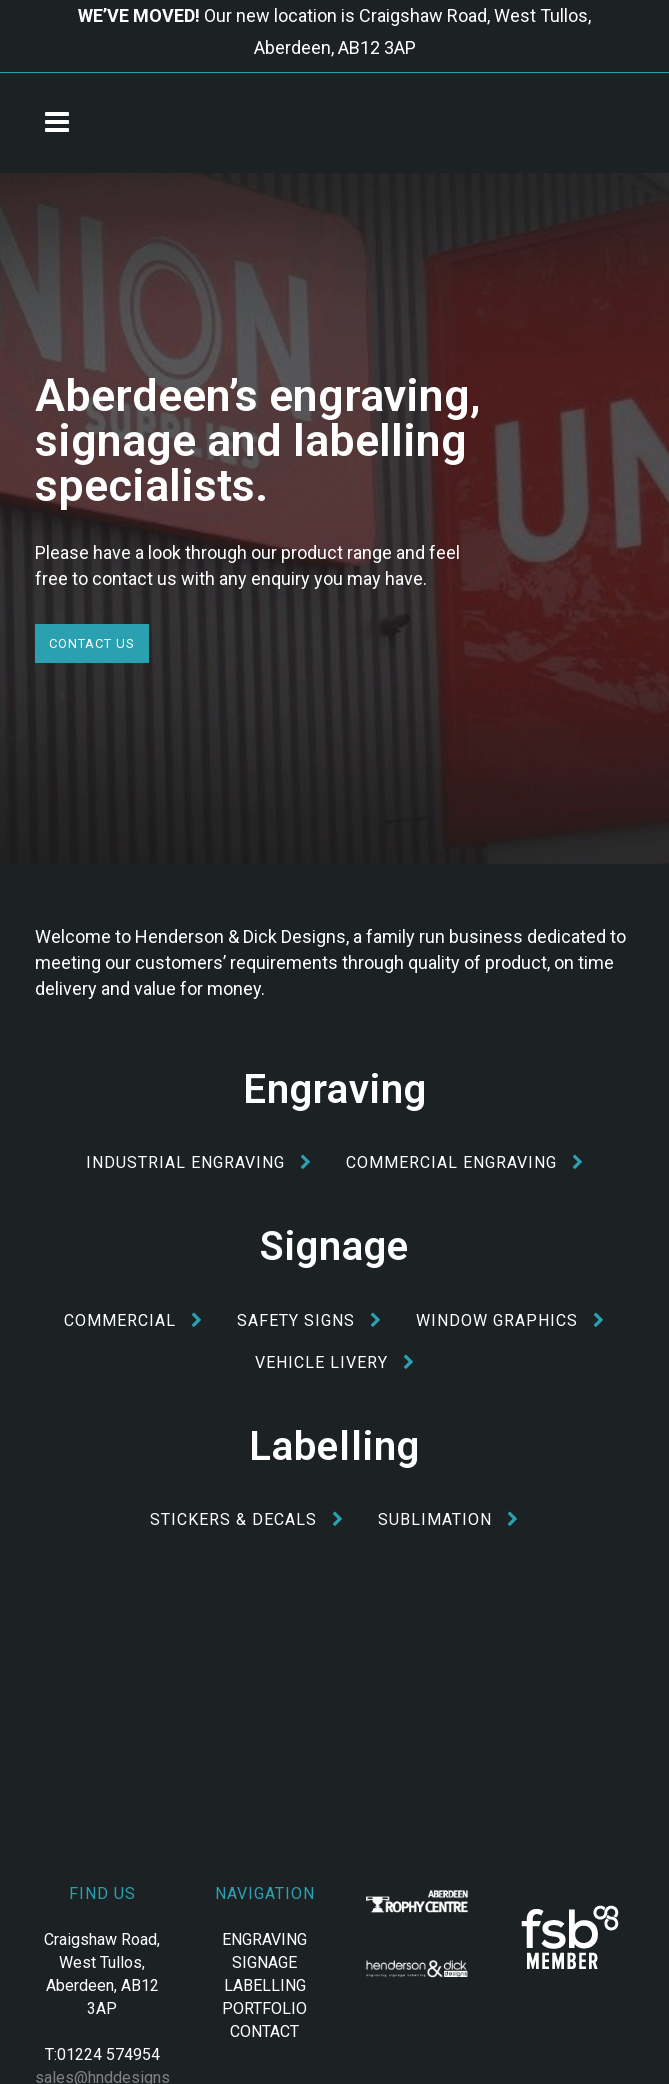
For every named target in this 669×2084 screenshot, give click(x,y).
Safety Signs (309, 1320)
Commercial (133, 1320)
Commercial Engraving (465, 1162)
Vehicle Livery (335, 1362)
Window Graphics (510, 1320)
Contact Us (92, 643)
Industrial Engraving (199, 1162)
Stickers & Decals (247, 1519)
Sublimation (448, 1519)
